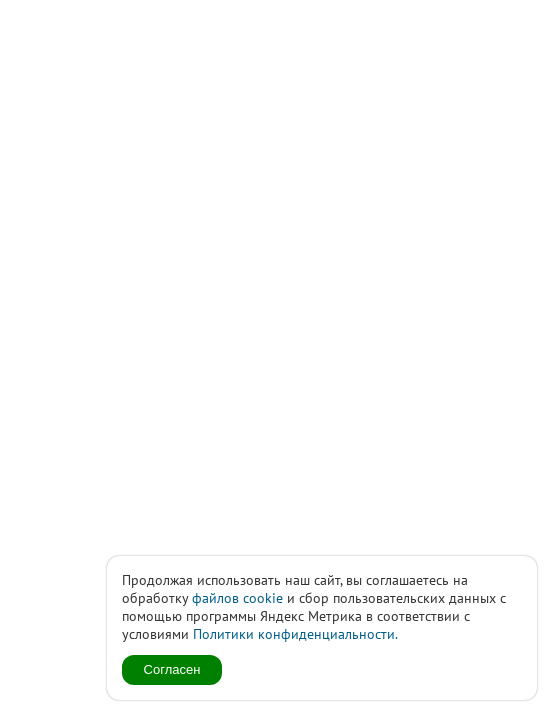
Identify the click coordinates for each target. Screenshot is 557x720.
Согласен (172, 669)
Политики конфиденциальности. (295, 634)
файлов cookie (237, 598)
